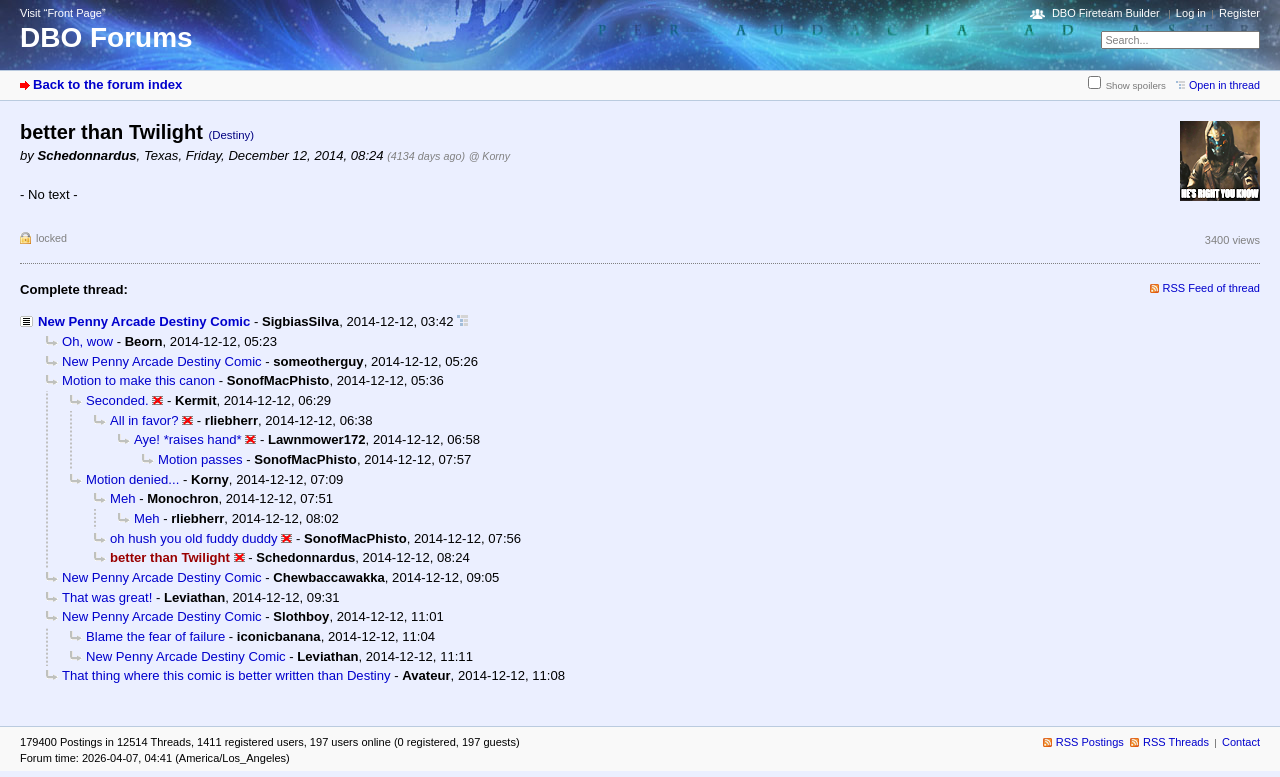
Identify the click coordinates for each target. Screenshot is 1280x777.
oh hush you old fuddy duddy (194, 538)
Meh (123, 498)
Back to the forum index (107, 84)
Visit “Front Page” (63, 13)
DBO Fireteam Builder (1106, 13)
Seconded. (117, 400)
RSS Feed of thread (1212, 288)
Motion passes (200, 459)
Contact (1241, 742)
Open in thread (1224, 85)
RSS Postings (1090, 742)
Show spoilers (1136, 85)
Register (1239, 13)
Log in (1191, 13)
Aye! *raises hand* (188, 439)
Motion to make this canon (138, 380)
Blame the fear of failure (155, 636)
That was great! (107, 597)
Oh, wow (87, 341)
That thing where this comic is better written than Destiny (226, 675)
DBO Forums (106, 37)
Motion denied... (132, 479)
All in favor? (144, 420)
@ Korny (489, 156)
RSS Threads (1176, 742)
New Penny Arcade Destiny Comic (144, 321)
